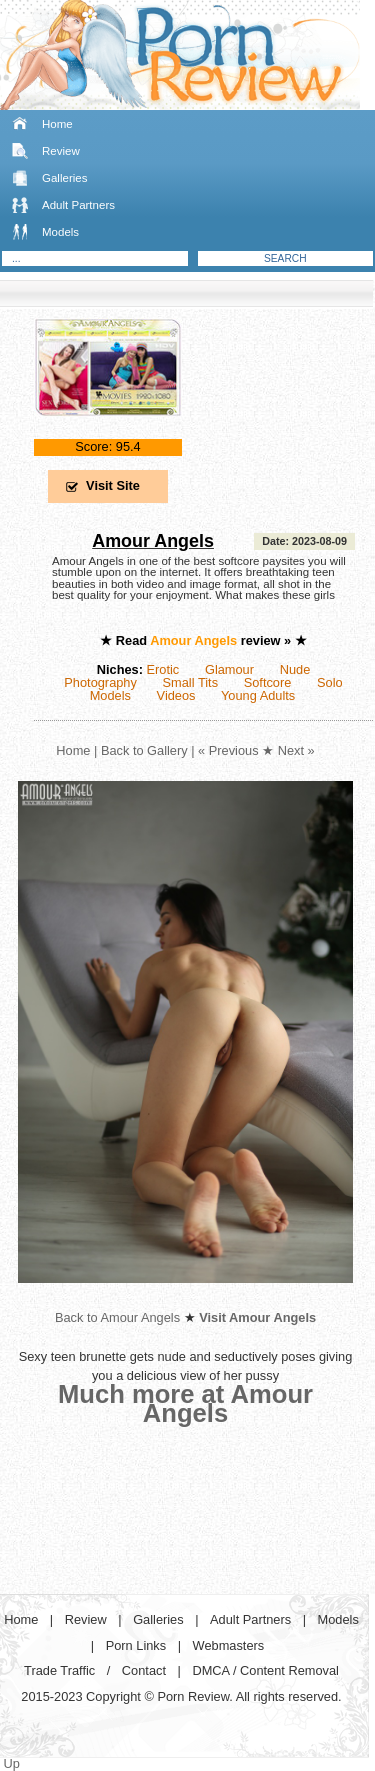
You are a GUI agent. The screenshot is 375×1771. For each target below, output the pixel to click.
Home (57, 124)
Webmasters (229, 1645)
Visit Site (113, 485)
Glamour (229, 669)
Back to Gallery (144, 750)
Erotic (163, 669)
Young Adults (258, 695)
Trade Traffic (59, 1670)
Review (61, 151)
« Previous (228, 750)
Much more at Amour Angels (185, 1403)
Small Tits (190, 682)
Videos (176, 695)
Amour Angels (153, 541)
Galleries (64, 178)
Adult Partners (78, 205)
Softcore (268, 682)
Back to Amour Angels (117, 1317)
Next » (296, 750)
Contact (144, 1670)
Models (60, 232)
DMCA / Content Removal (265, 1670)
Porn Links (136, 1645)
